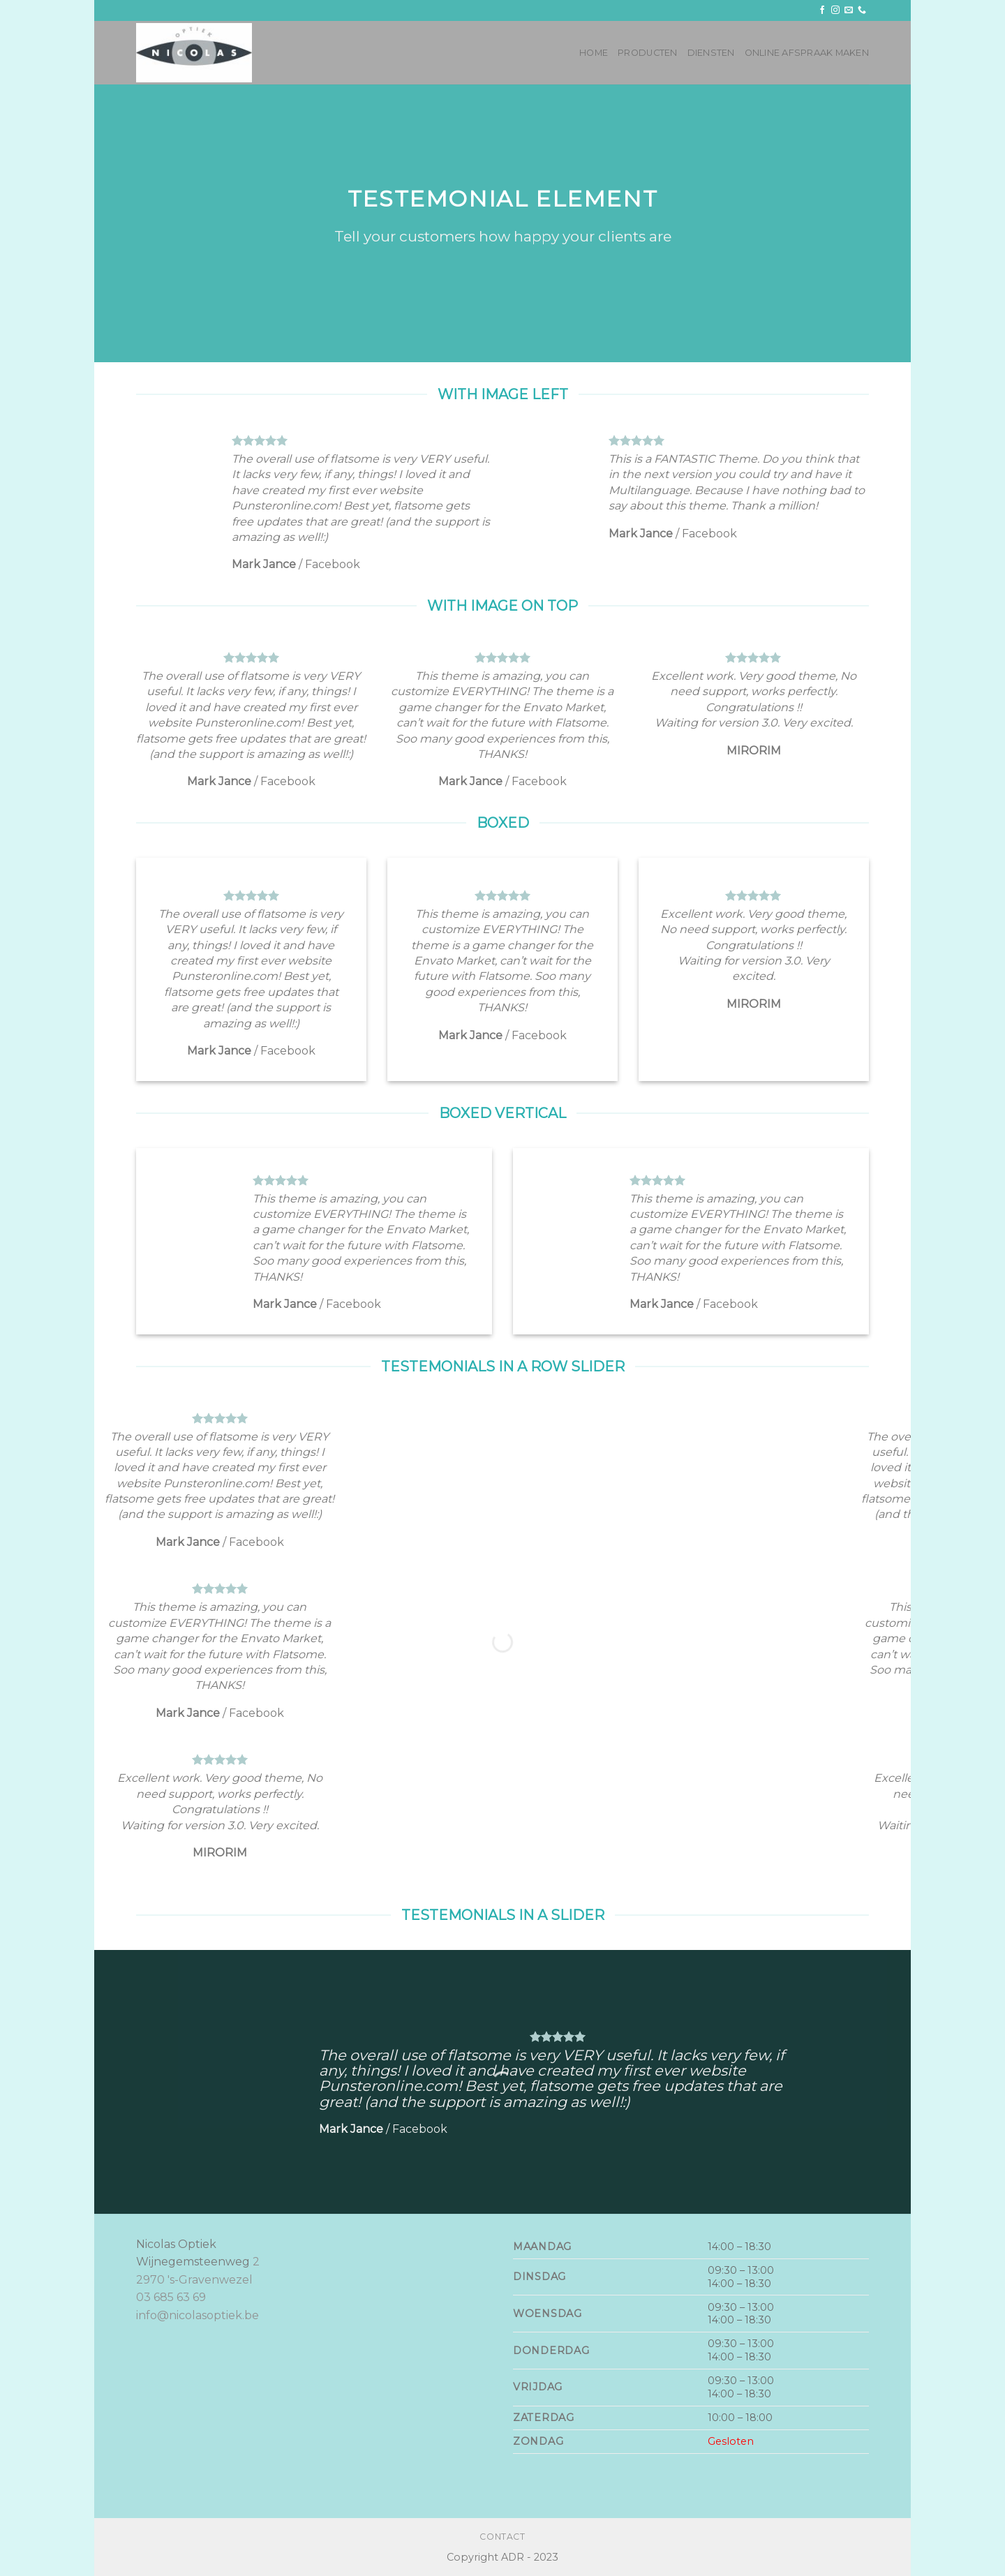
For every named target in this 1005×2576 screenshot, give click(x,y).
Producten (647, 52)
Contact (502, 2536)
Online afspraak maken (807, 52)
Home (593, 52)
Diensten (711, 52)
